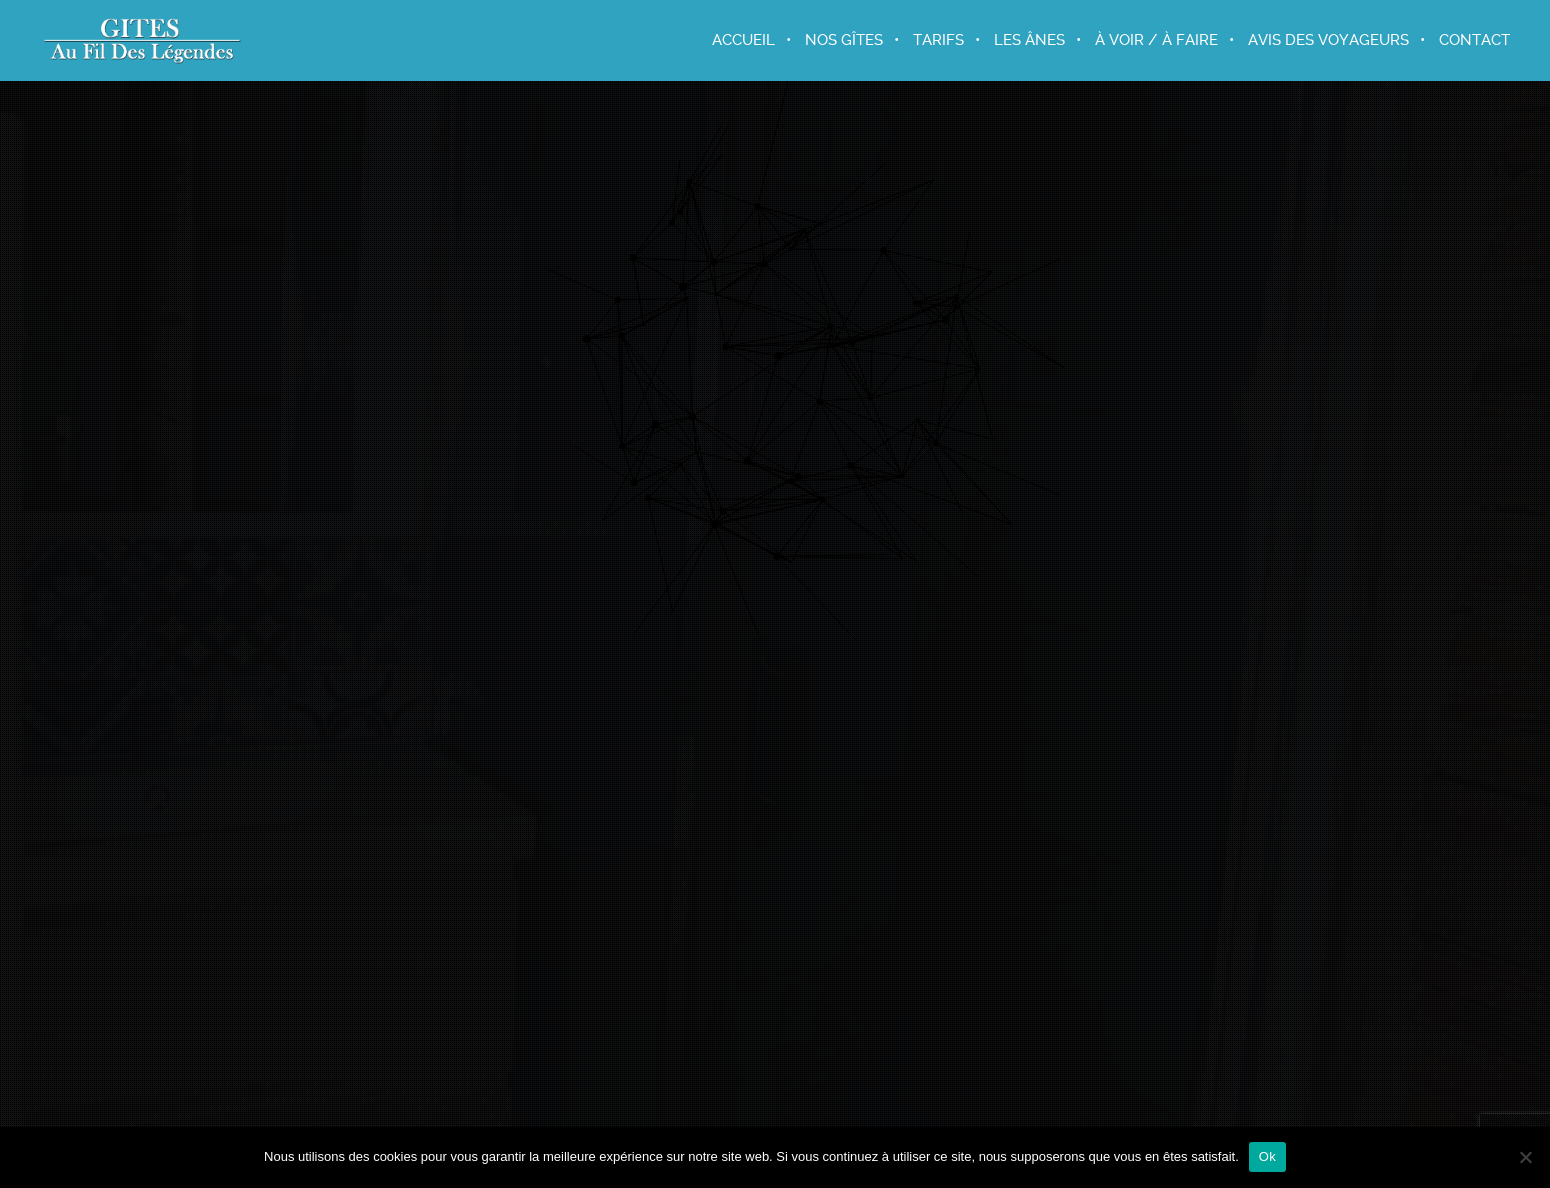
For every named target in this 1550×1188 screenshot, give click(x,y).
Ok (1267, 1156)
